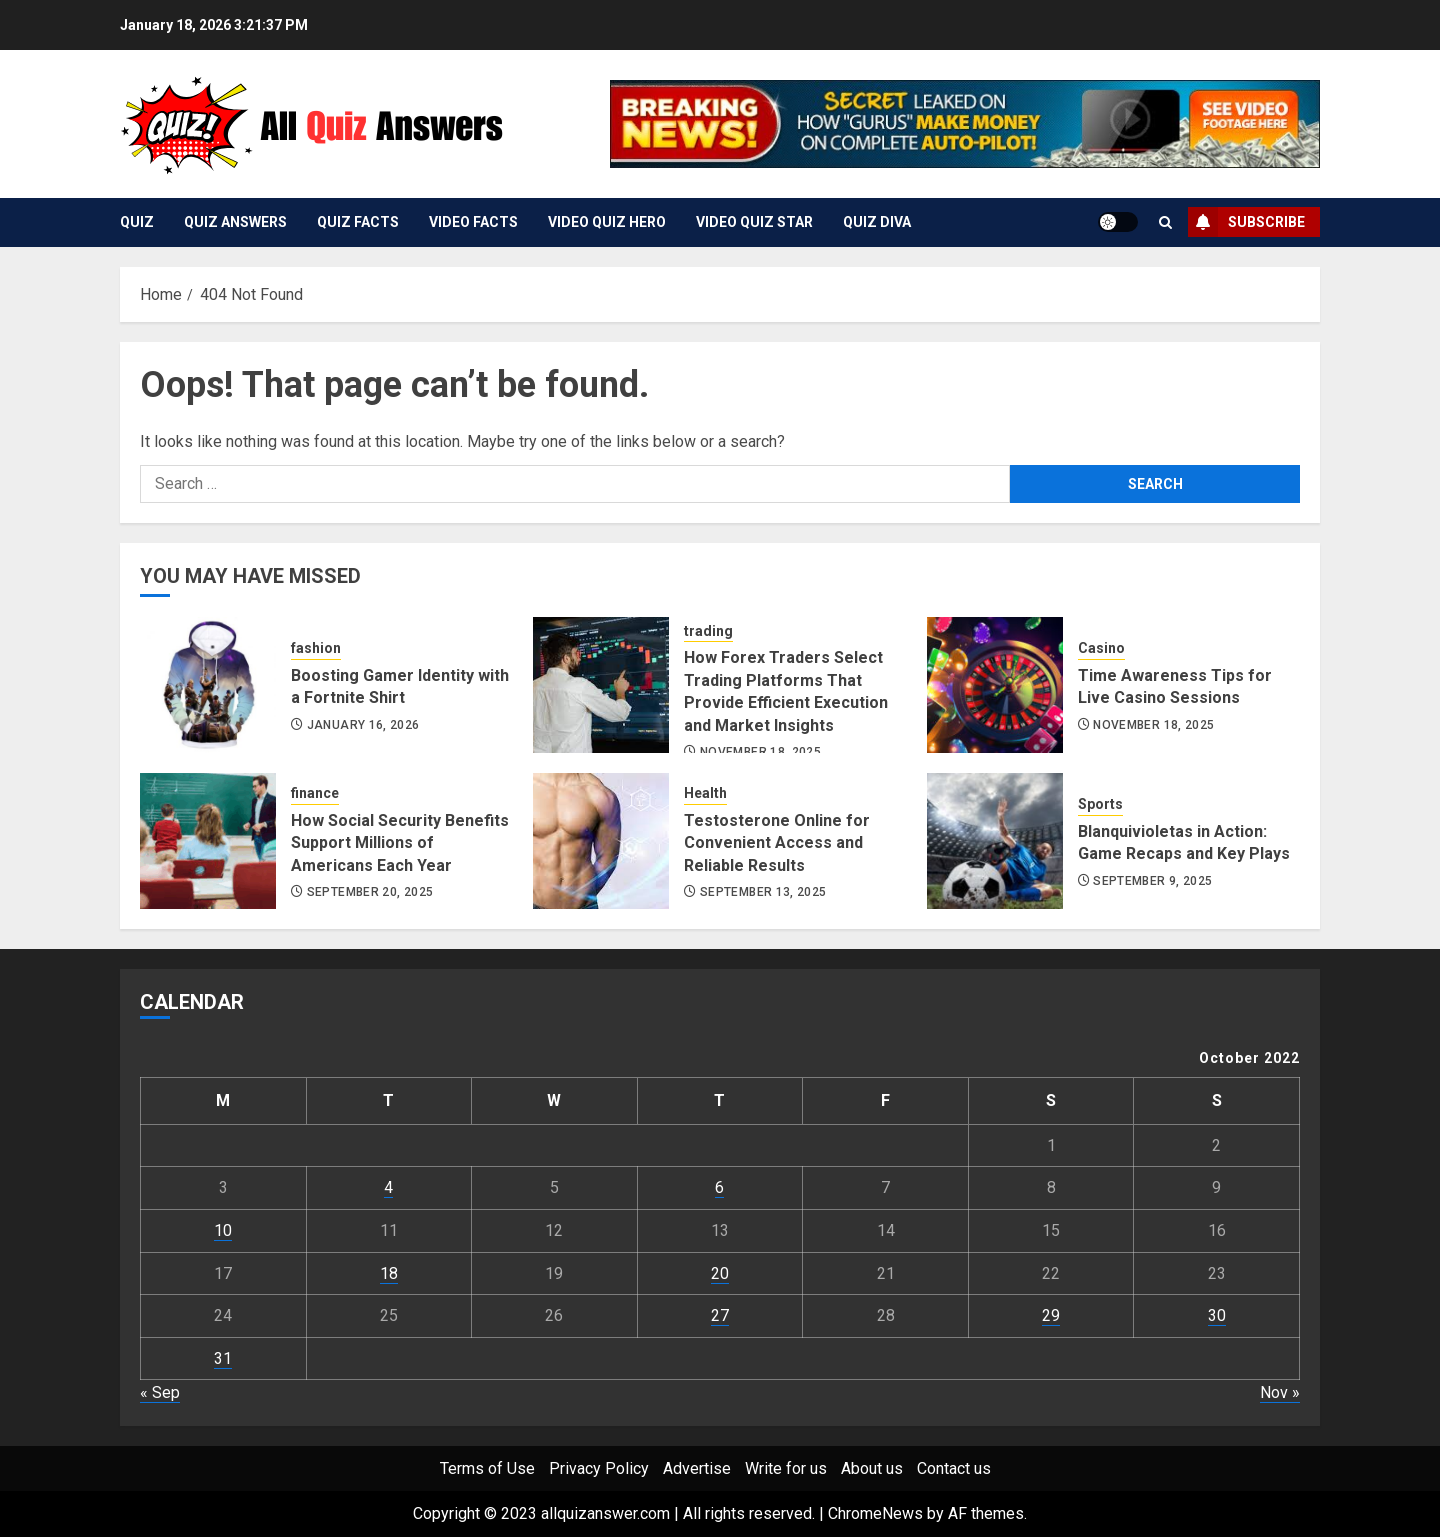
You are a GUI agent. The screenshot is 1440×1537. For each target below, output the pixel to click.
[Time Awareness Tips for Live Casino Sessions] (995, 685)
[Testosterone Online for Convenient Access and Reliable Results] (601, 841)
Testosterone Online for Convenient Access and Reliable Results (777, 843)
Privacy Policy (599, 1468)
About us (872, 1468)
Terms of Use (487, 1468)
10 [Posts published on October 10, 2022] (223, 1230)
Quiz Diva (877, 222)
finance (315, 793)
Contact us (954, 1468)
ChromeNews (875, 1513)
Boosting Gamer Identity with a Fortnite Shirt (400, 686)
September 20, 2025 (370, 892)
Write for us (786, 1468)
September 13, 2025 (763, 892)
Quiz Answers (235, 222)
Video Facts (473, 222)
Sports (1100, 804)
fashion (316, 648)
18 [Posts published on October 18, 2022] (389, 1273)
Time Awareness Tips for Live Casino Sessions (1175, 686)
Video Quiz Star (754, 222)
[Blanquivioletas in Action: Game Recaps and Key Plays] (995, 841)
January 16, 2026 (363, 725)
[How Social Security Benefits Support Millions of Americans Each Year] (208, 841)
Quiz (137, 222)
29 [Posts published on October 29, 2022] (1051, 1315)
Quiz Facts (358, 222)
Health (705, 793)
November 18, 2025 (1153, 725)
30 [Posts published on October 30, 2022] (1217, 1315)
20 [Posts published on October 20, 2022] (720, 1273)
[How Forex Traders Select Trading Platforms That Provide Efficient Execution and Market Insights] (601, 685)
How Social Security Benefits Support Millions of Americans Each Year (400, 843)
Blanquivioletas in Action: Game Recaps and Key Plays (1184, 842)
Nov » (1280, 1392)
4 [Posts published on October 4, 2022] (388, 1187)
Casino (1101, 648)
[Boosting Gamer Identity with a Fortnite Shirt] (208, 685)
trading (708, 631)
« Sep (160, 1392)
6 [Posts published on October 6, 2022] (719, 1187)
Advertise (697, 1468)
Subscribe (1246, 222)
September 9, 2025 (1152, 881)
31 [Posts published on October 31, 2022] (223, 1358)
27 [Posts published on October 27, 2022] (720, 1315)
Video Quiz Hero (607, 222)
